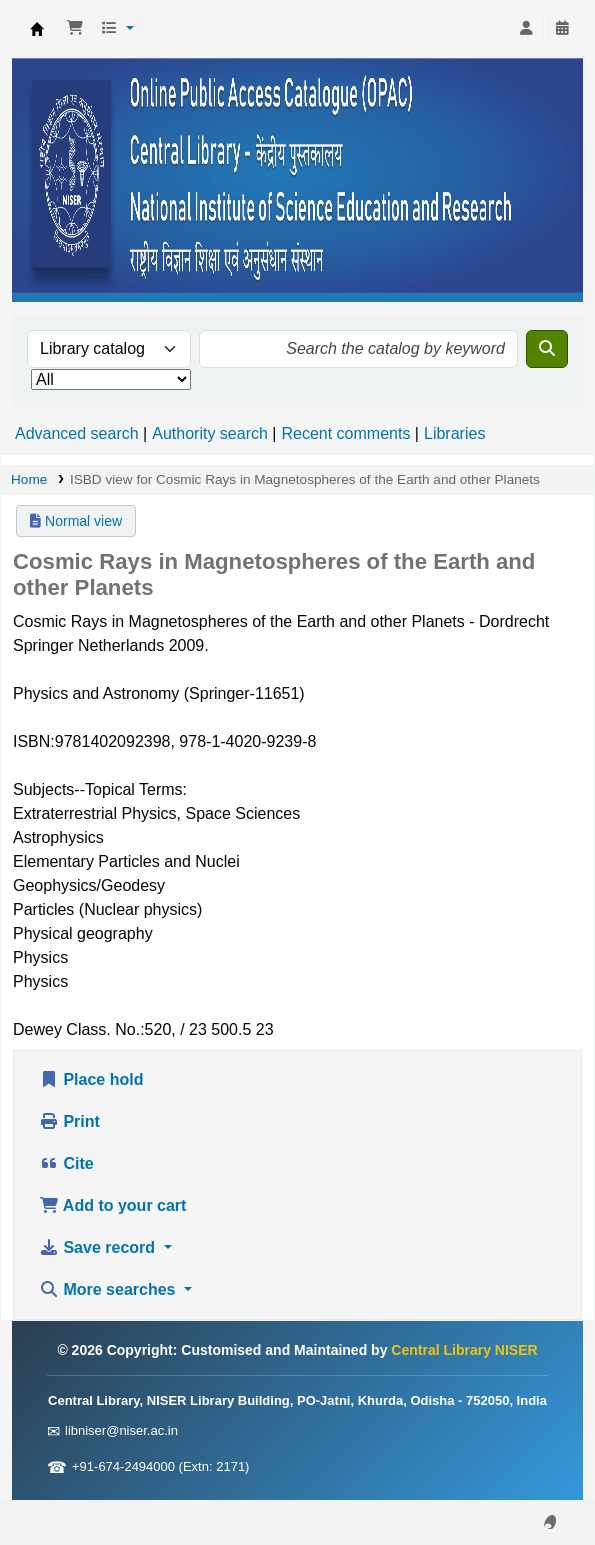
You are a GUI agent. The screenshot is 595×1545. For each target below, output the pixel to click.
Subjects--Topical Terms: (100, 789)
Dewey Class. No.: (79, 1029)
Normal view (76, 521)
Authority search (210, 433)
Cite (66, 1163)
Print (69, 1121)
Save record (99, 1247)
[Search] (547, 349)
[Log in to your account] (526, 29)
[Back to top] (535, 1483)
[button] (75, 29)
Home (29, 479)
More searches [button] (109, 1289)
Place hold (91, 1079)
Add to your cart (112, 1205)
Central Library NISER (37, 29)
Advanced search (77, 433)
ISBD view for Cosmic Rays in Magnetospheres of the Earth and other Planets (305, 479)
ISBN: (34, 741)
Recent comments (345, 433)
